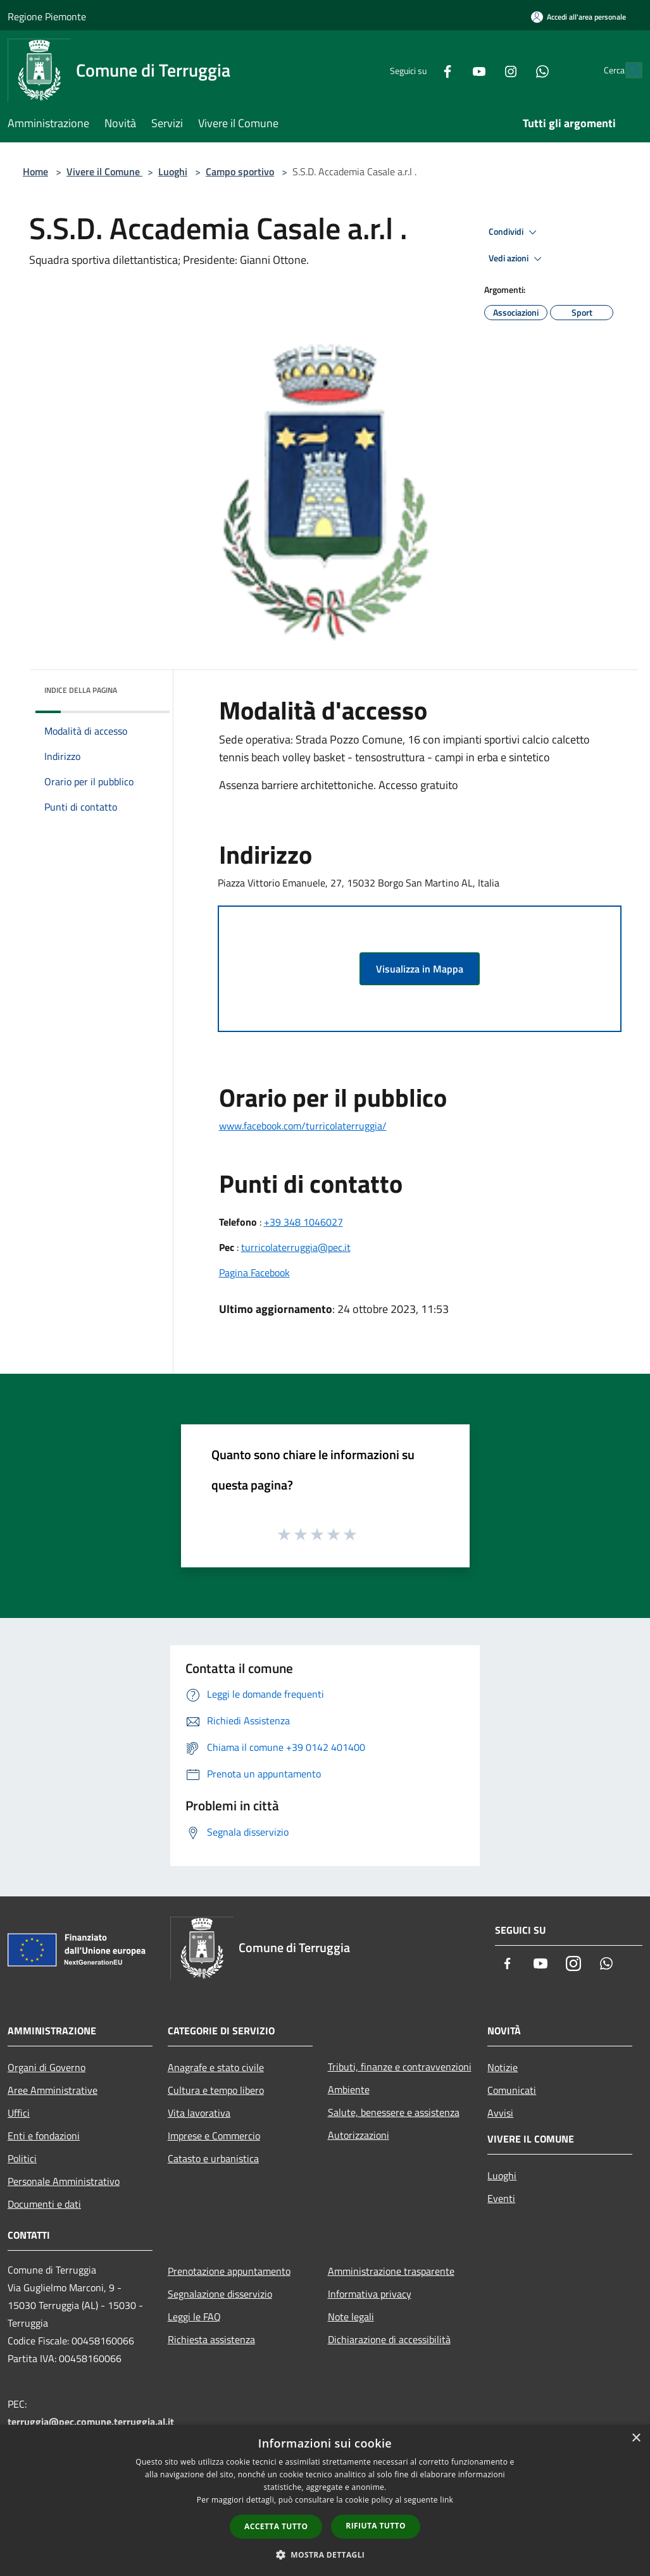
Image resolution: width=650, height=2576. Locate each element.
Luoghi (172, 171)
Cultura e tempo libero (216, 2090)
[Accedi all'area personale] (578, 17)
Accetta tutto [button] (276, 2526)
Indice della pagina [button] (80, 690)
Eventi (501, 2198)
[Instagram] (483, 69)
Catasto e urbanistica (213, 2158)
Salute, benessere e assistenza (393, 2112)
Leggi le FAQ (194, 2316)
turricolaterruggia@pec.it (296, 1247)
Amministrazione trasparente (391, 2271)
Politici (22, 2158)
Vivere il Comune (104, 171)
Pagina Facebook (254, 1272)
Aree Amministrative (52, 2090)
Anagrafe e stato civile (216, 2067)
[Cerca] (627, 70)
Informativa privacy (369, 2293)
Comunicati (511, 2090)
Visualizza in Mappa (419, 968)
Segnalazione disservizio (220, 2293)
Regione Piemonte (47, 16)
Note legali (351, 2316)
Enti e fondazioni (44, 2135)
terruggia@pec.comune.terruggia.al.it (91, 2421)
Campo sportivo (240, 171)
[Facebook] (419, 69)
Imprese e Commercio (214, 2135)
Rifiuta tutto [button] (376, 2525)
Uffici (19, 2112)
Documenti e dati (44, 2204)
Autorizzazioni (358, 2135)
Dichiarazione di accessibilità (389, 2339)
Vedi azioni (517, 258)
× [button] (636, 2438)
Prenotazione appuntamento (229, 2271)
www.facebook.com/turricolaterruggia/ (303, 1125)
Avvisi (500, 2112)
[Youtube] (451, 69)
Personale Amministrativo (64, 2181)
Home (35, 171)
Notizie (502, 2067)
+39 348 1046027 (303, 1221)
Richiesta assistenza (211, 2339)
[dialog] (325, 2500)
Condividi (515, 232)
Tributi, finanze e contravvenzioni (400, 2066)
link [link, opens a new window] (446, 2499)
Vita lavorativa (199, 2112)
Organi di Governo (46, 2067)
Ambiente (349, 2089)
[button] (325, 2554)
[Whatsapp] (514, 69)
